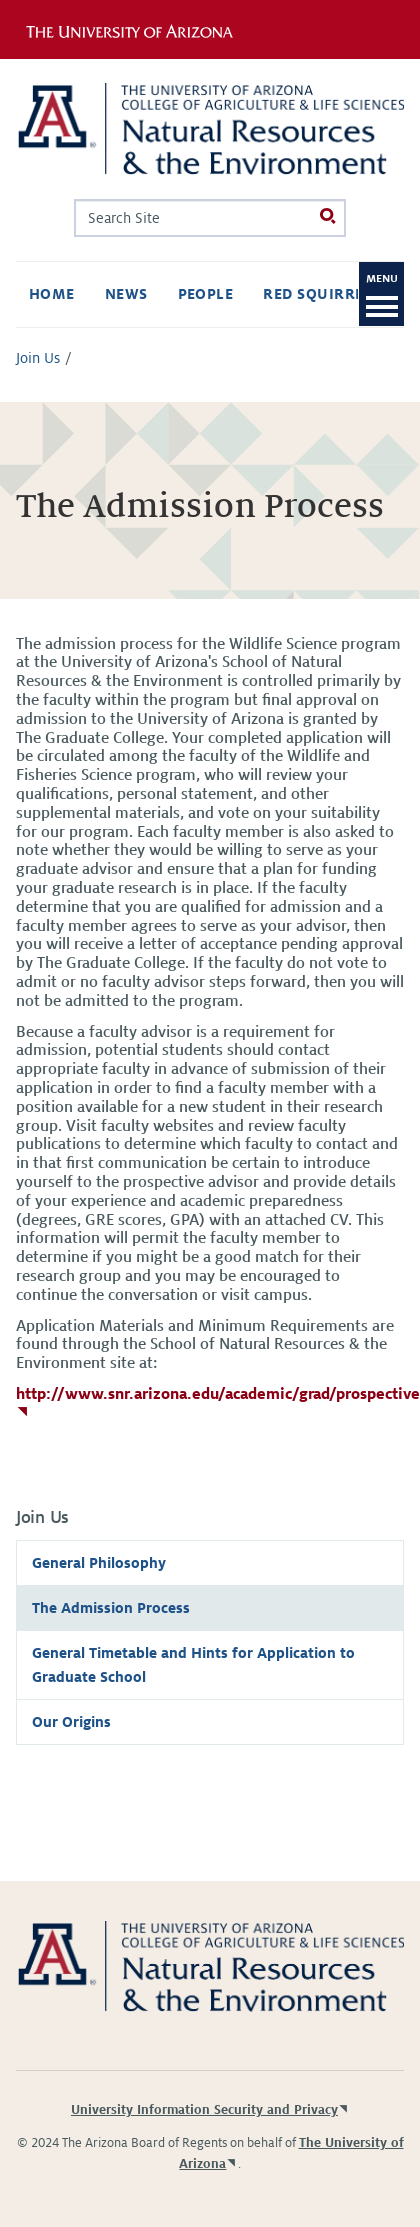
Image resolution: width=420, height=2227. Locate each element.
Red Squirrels (327, 294)
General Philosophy (99, 1563)
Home (52, 294)
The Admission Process (111, 1608)
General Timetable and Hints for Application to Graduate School (193, 1665)
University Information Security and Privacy (204, 2110)
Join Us (38, 358)
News (126, 294)
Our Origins (71, 1722)
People (206, 294)
